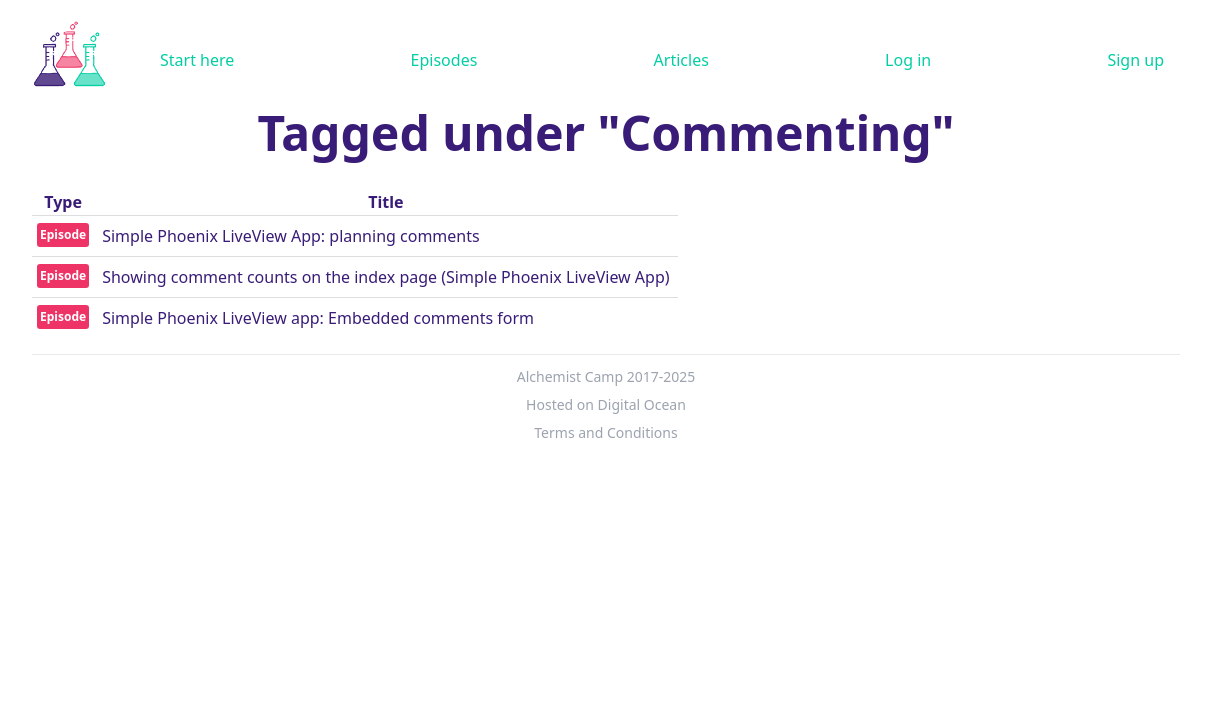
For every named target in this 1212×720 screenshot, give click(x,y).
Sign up (1135, 60)
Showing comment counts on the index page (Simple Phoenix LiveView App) (385, 277)
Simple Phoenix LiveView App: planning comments (291, 236)
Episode (63, 234)
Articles (681, 60)
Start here (197, 60)
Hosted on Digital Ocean (606, 404)
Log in (908, 60)
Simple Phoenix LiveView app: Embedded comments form (318, 318)
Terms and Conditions (605, 432)
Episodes (444, 60)
